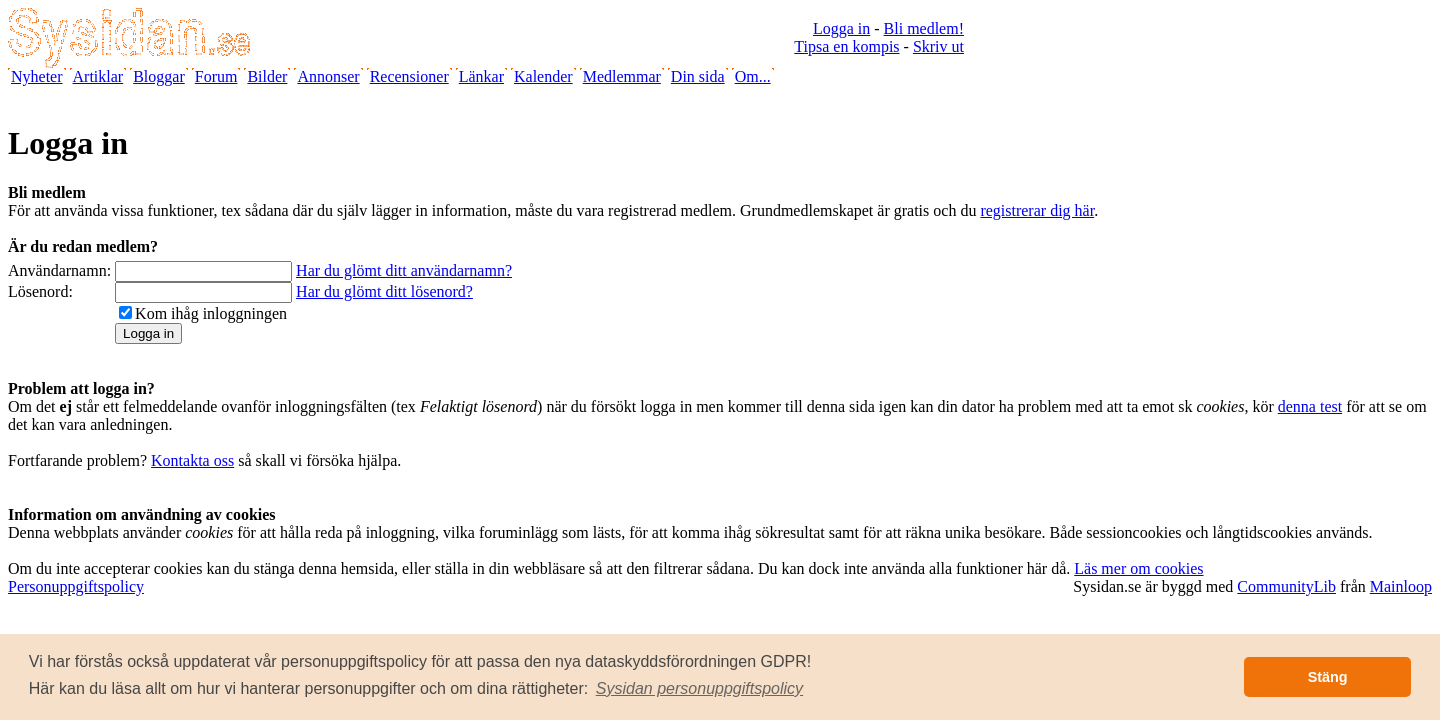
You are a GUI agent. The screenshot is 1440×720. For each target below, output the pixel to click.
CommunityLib (1286, 586)
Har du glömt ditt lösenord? (384, 291)
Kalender (543, 76)
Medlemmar (622, 76)
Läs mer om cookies (1138, 568)
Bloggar (159, 76)
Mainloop (1401, 586)
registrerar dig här (1037, 210)
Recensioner (409, 76)
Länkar (481, 76)
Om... (753, 76)
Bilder (267, 76)
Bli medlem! (924, 28)
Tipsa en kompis (846, 46)
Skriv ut (938, 46)
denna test (1310, 406)
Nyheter (37, 76)
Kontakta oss (192, 460)
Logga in (841, 28)
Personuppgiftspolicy (76, 586)
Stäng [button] (1328, 677)
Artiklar (98, 76)
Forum (216, 76)
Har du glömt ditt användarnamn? (404, 270)
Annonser (328, 76)
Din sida (698, 76)
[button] (700, 689)
